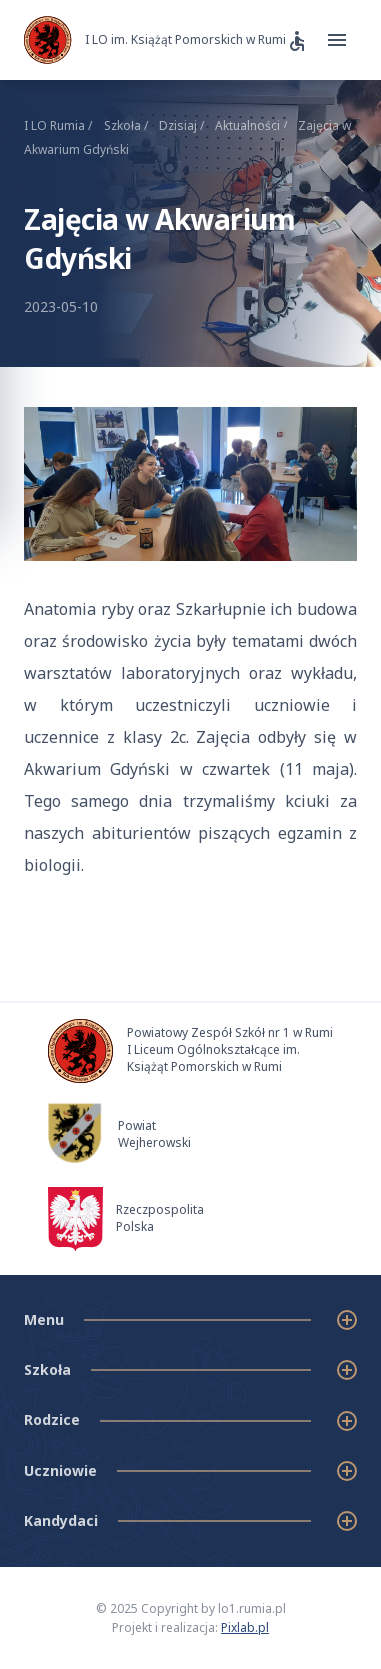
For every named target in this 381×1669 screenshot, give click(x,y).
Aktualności (252, 125)
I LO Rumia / (58, 125)
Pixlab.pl (245, 1627)
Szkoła (127, 125)
